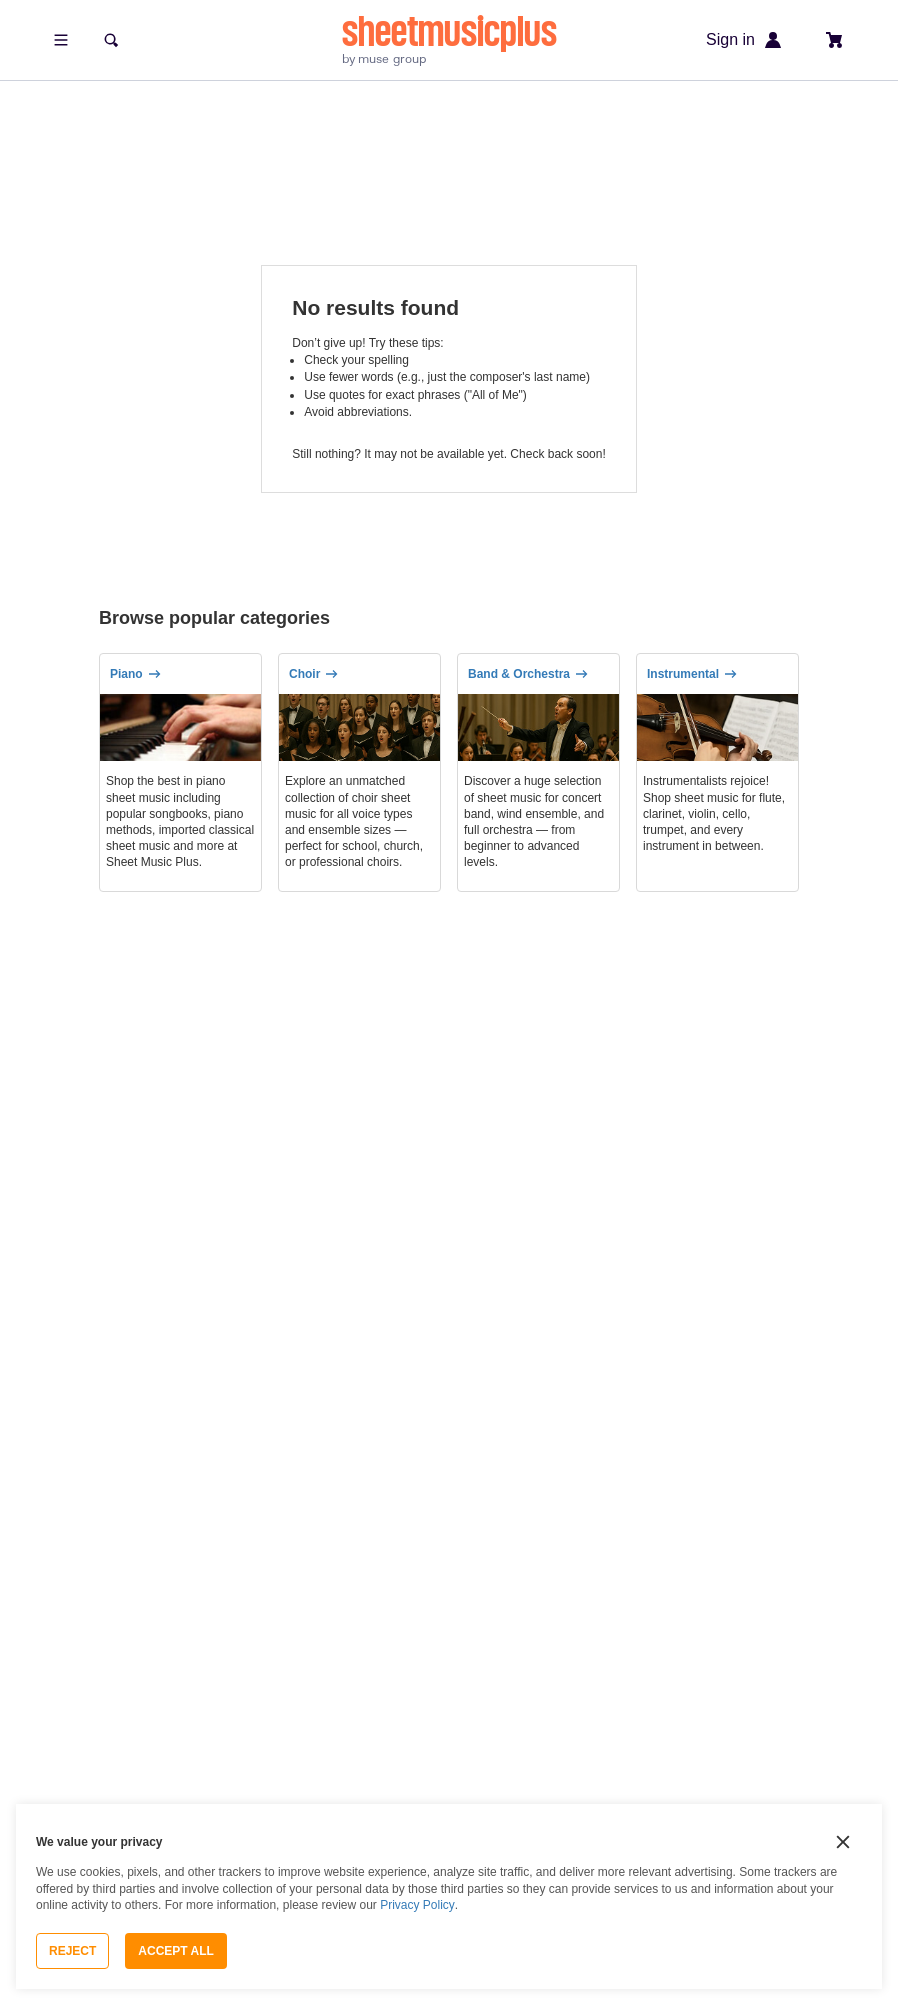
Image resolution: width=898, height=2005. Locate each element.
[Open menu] (61, 40)
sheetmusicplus (449, 31)
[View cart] (835, 40)
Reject (72, 1951)
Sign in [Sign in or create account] (744, 40)
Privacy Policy (417, 1905)
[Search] (111, 40)
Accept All (176, 1951)
